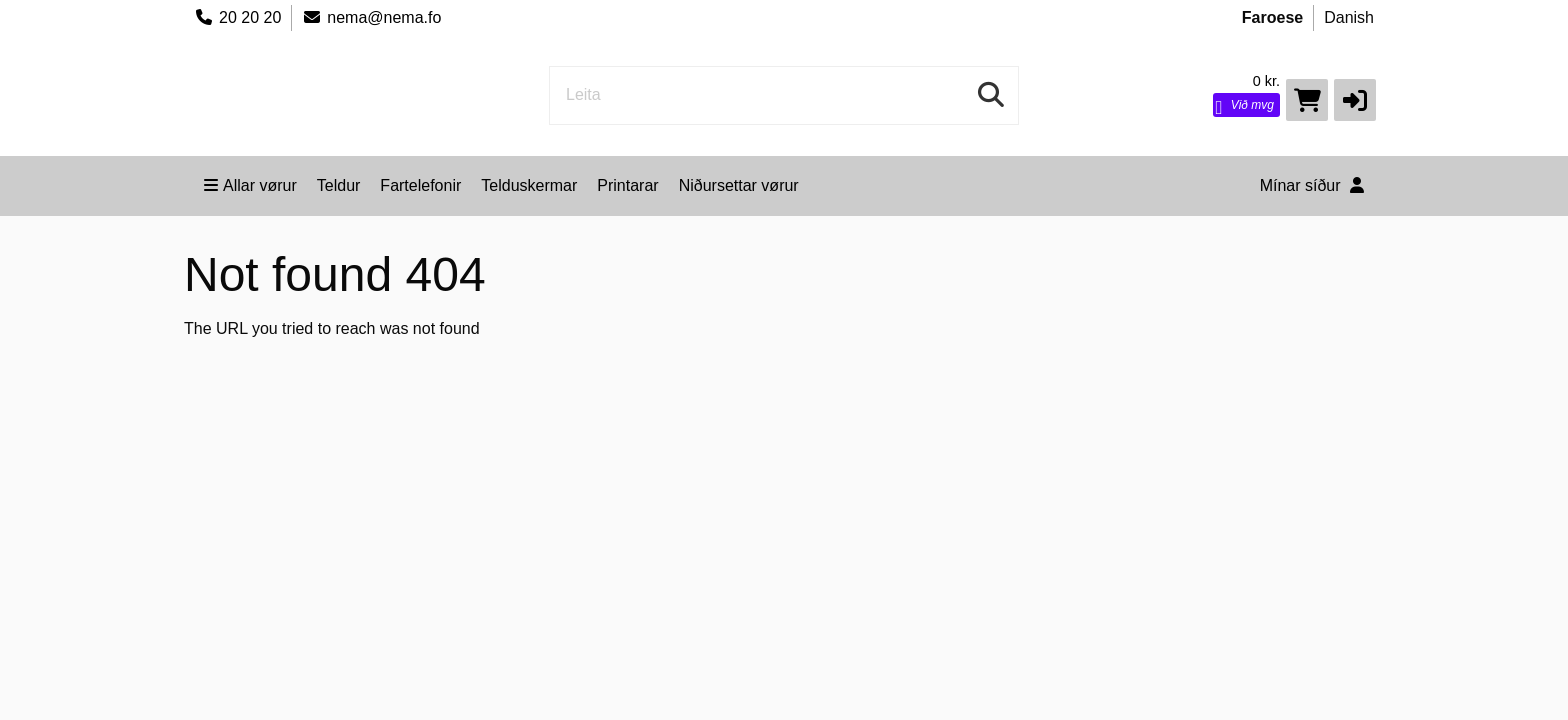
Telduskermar (529, 185)
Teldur (339, 185)
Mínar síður (1312, 185)
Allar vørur (250, 185)
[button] (1355, 100)
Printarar (627, 185)
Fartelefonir (420, 185)
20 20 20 (237, 17)
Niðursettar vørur (739, 185)
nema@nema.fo (371, 17)
